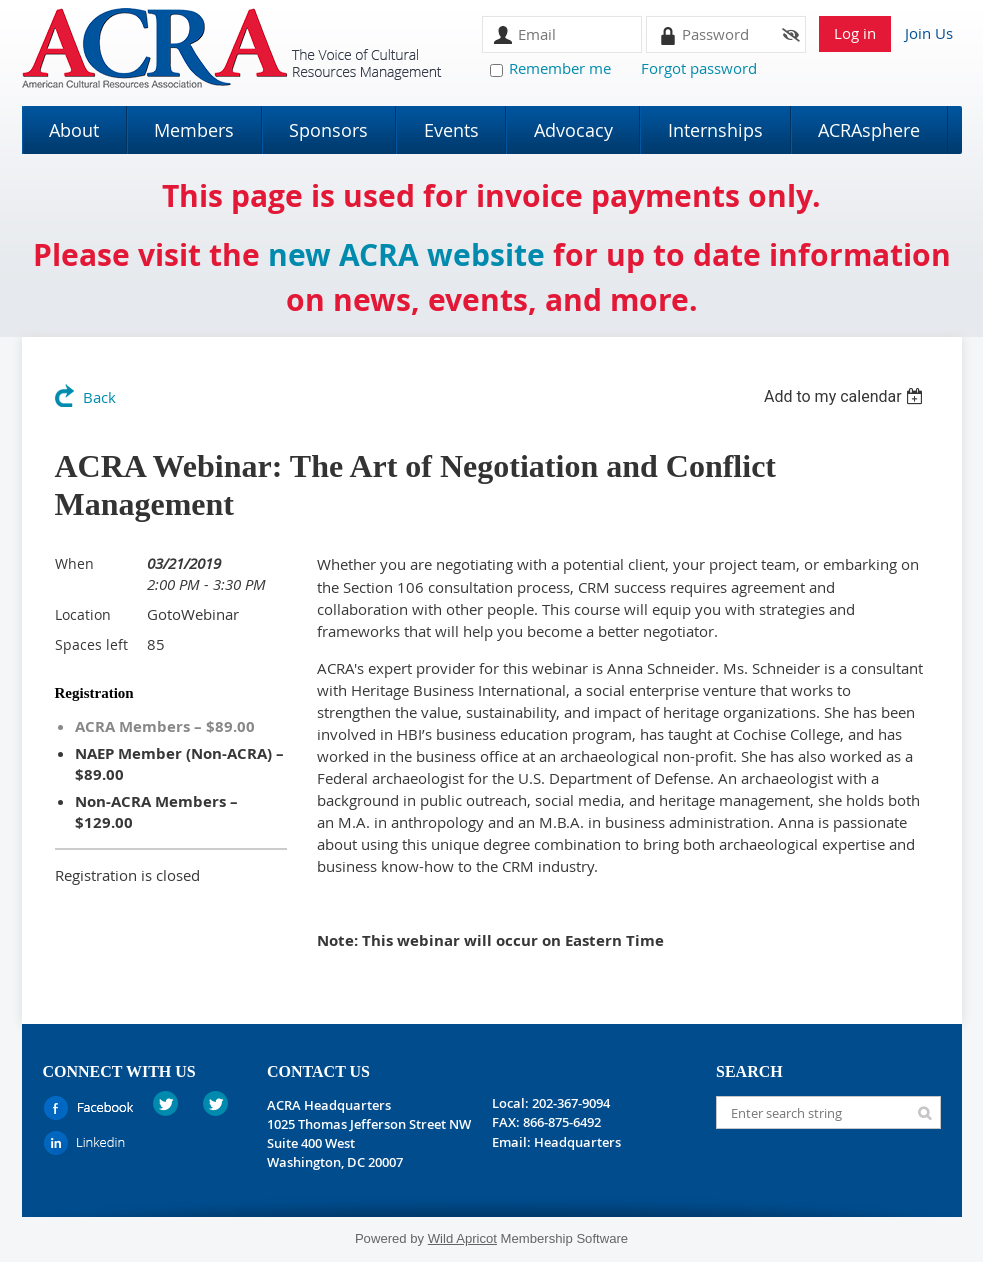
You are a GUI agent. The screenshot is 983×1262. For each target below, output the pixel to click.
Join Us (929, 33)
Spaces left (91, 644)
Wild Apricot (462, 1238)
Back (99, 397)
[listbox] (846, 396)
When (74, 563)
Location (83, 614)
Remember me (560, 68)
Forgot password (699, 68)
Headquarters (577, 1142)
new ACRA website (406, 254)
